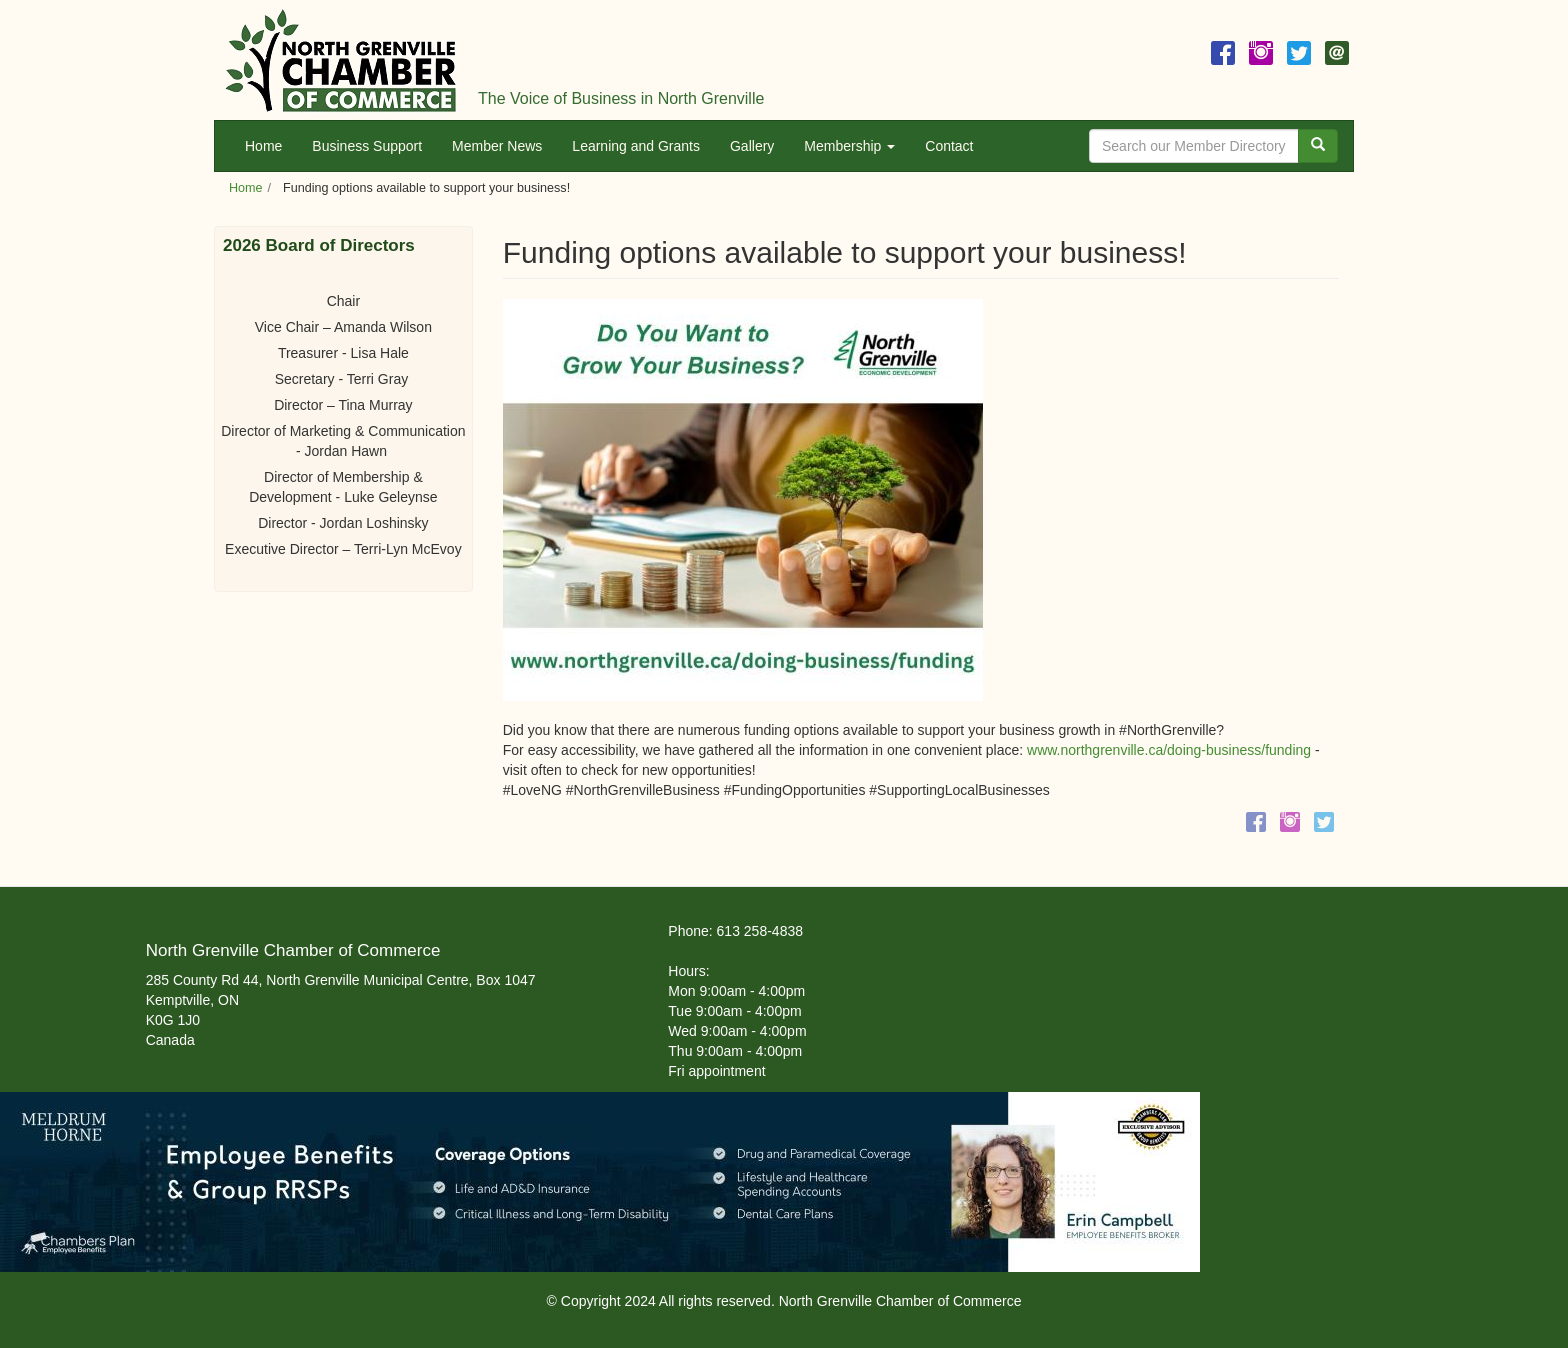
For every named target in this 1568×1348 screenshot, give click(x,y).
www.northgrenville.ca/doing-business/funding (1169, 750)
